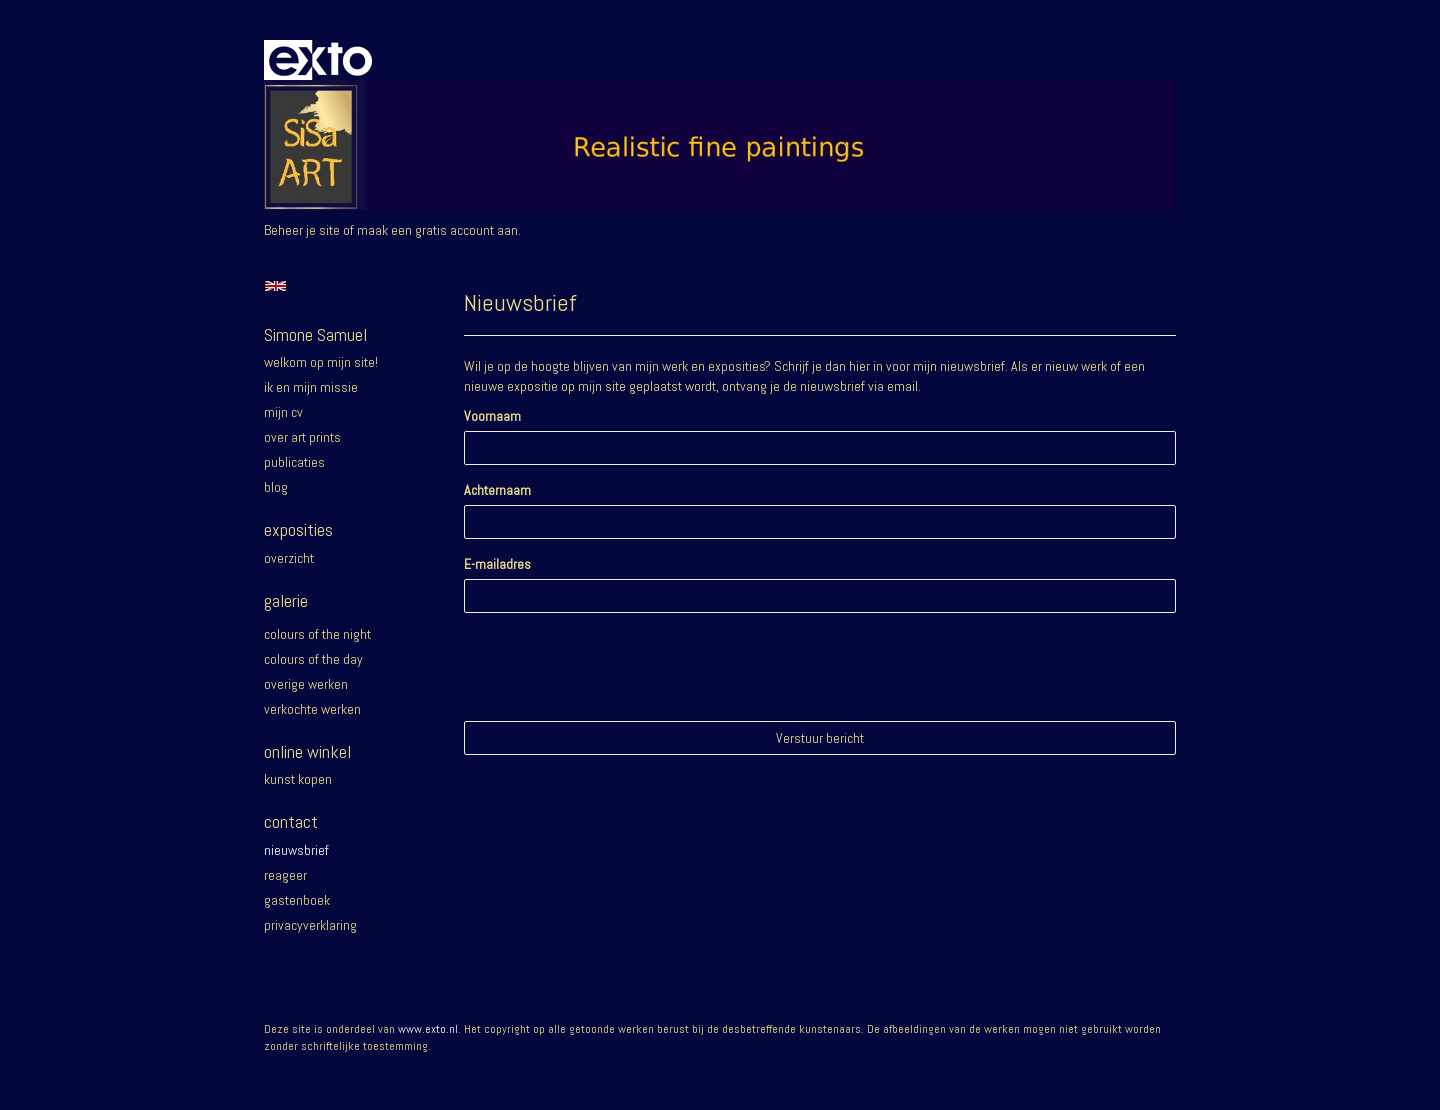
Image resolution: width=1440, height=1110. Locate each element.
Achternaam (497, 490)
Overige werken (306, 684)
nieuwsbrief (296, 850)
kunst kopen (298, 779)
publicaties (294, 462)
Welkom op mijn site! (321, 362)
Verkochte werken (312, 709)
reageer (285, 875)
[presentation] (616, 667)
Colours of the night (317, 634)
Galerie (286, 600)
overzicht (289, 558)
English (275, 286)
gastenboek (297, 900)
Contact (291, 821)
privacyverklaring (310, 925)
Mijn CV (283, 412)
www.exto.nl (428, 1029)
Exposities (298, 529)
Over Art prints (302, 437)
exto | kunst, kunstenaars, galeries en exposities (320, 60)
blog (276, 487)
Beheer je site (302, 230)
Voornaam (492, 416)
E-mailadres (497, 564)
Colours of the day (313, 659)
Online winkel (307, 751)
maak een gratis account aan (437, 230)
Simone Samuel (315, 334)
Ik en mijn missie (311, 387)
